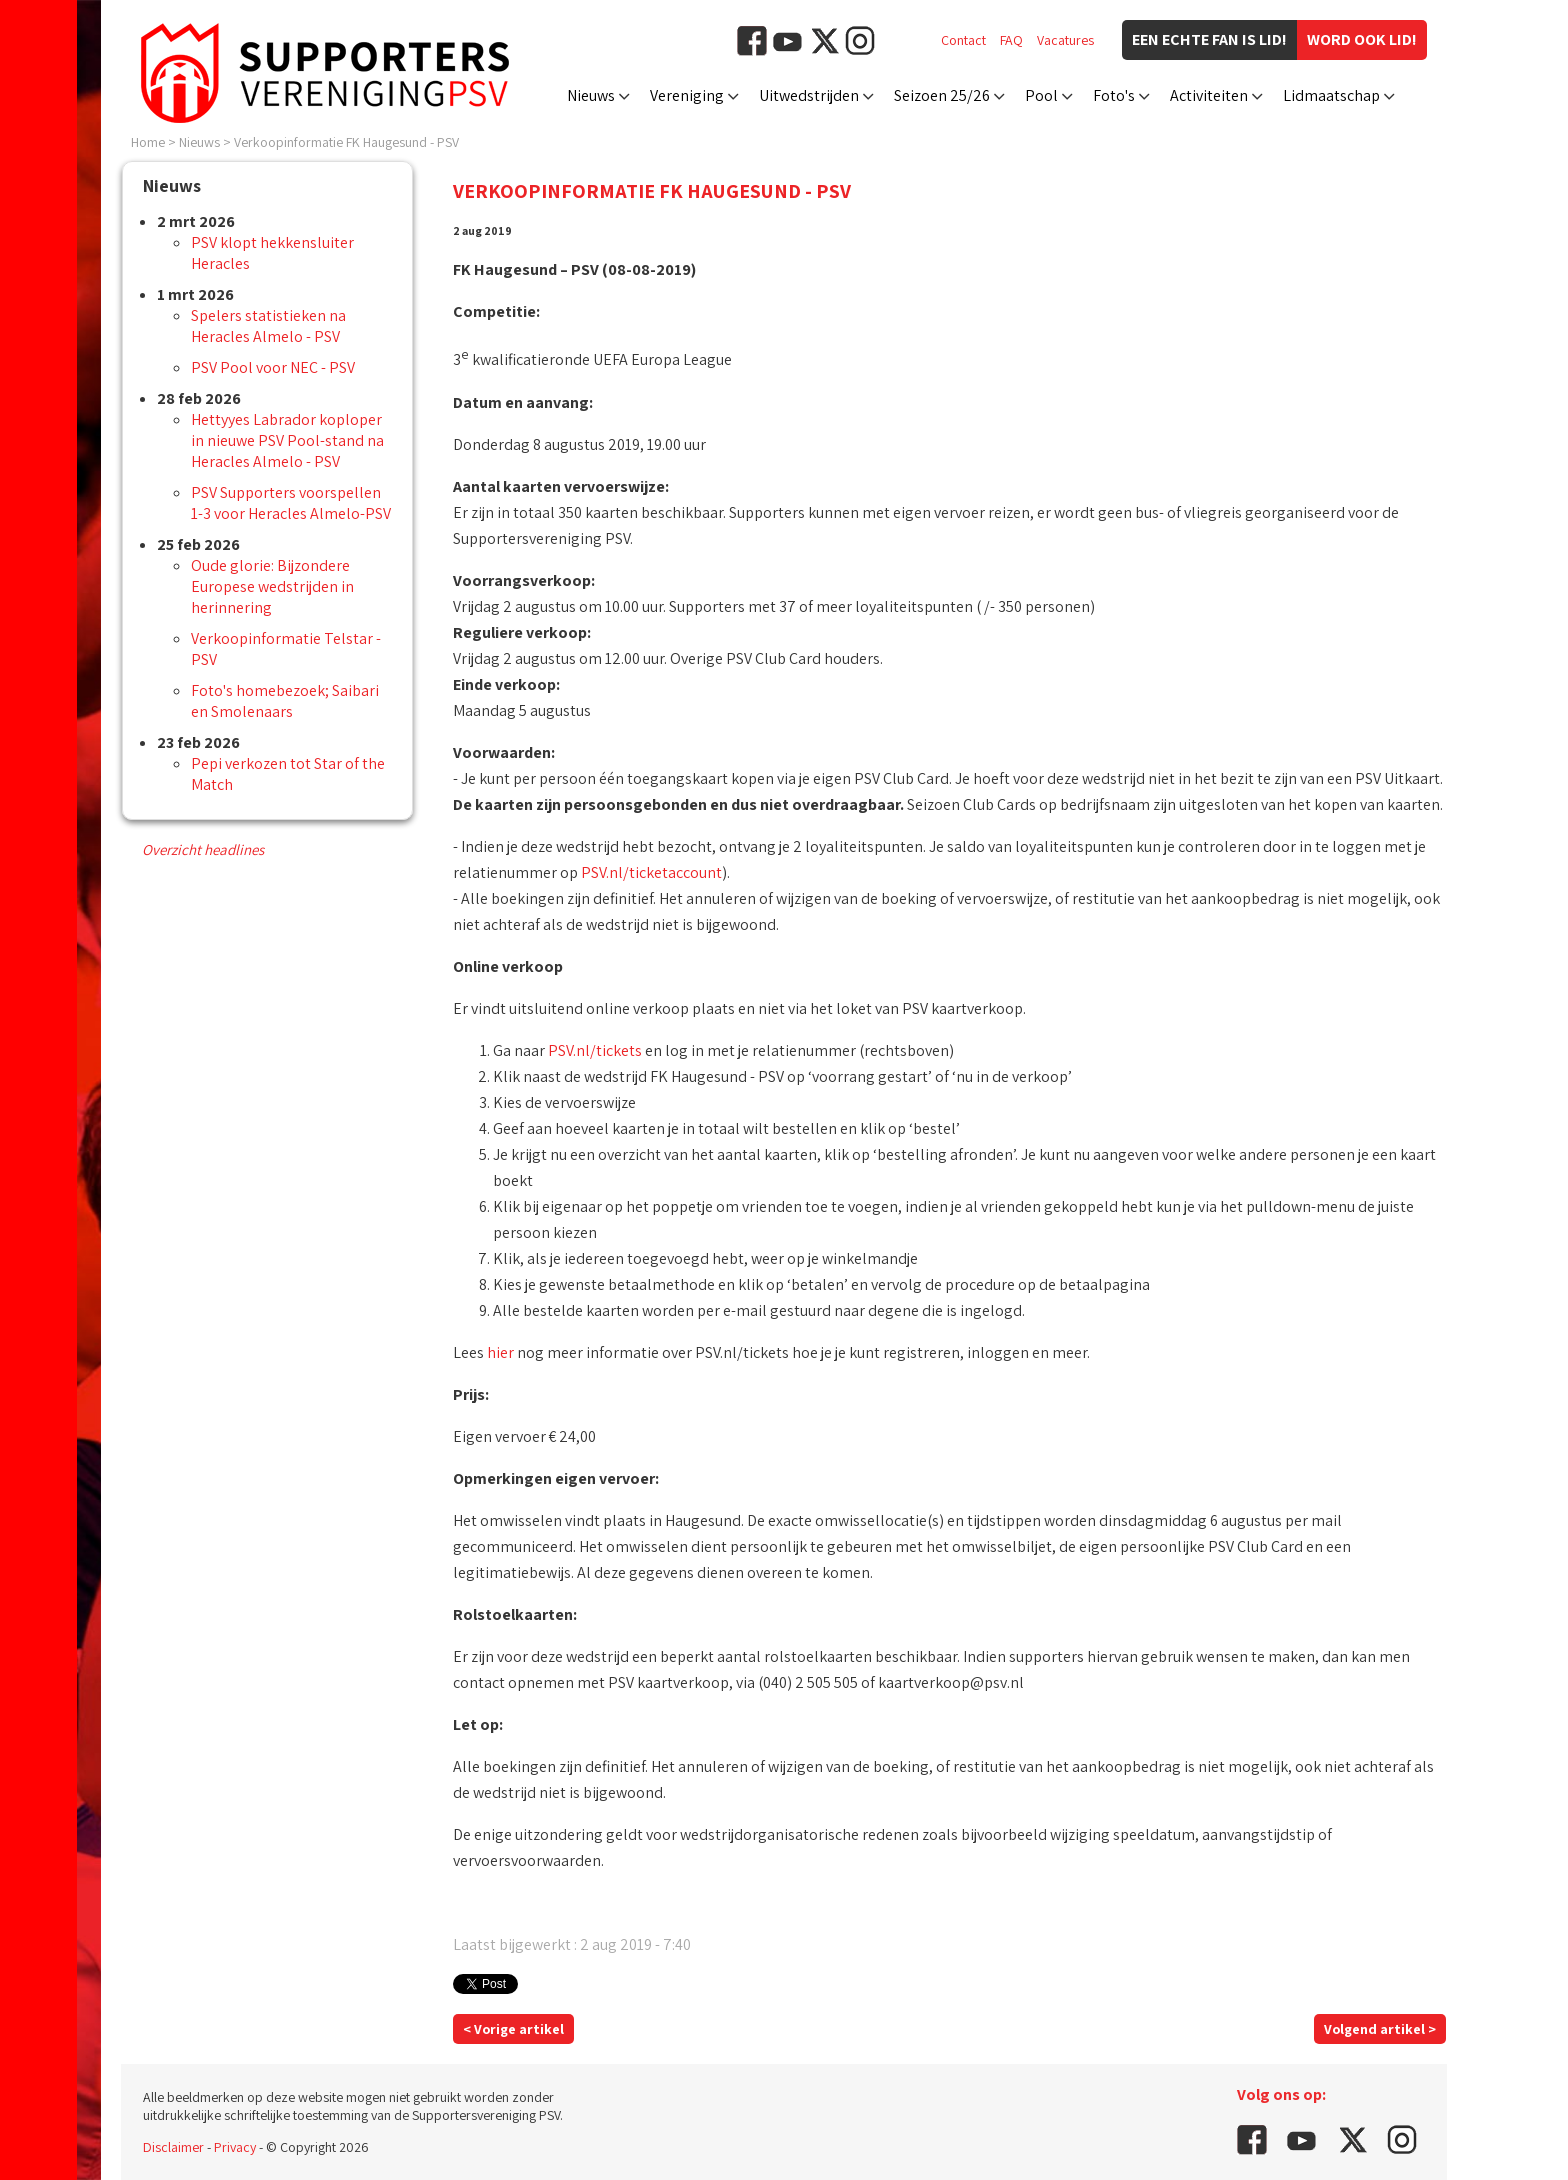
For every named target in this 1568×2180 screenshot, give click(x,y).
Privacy (235, 2147)
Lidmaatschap (1331, 95)
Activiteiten (1209, 95)
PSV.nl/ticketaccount (651, 872)
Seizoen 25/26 (942, 95)
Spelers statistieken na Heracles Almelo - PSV (268, 326)
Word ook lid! (1362, 39)
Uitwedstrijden (809, 95)
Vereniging (687, 95)
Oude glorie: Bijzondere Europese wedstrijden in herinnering (272, 586)
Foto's (1114, 95)
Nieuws (591, 95)
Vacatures (1065, 40)
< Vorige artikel (513, 2029)
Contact (963, 40)
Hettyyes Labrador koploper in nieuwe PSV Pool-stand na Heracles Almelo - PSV (287, 440)
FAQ (1011, 40)
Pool (1041, 95)
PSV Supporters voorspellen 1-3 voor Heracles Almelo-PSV (291, 503)
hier (500, 1352)
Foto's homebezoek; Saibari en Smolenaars (285, 701)
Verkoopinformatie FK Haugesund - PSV (346, 142)
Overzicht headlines (203, 849)
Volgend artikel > (1380, 2029)
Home (148, 142)
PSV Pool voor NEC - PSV (273, 367)
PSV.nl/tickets (595, 1050)
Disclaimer (173, 2147)
